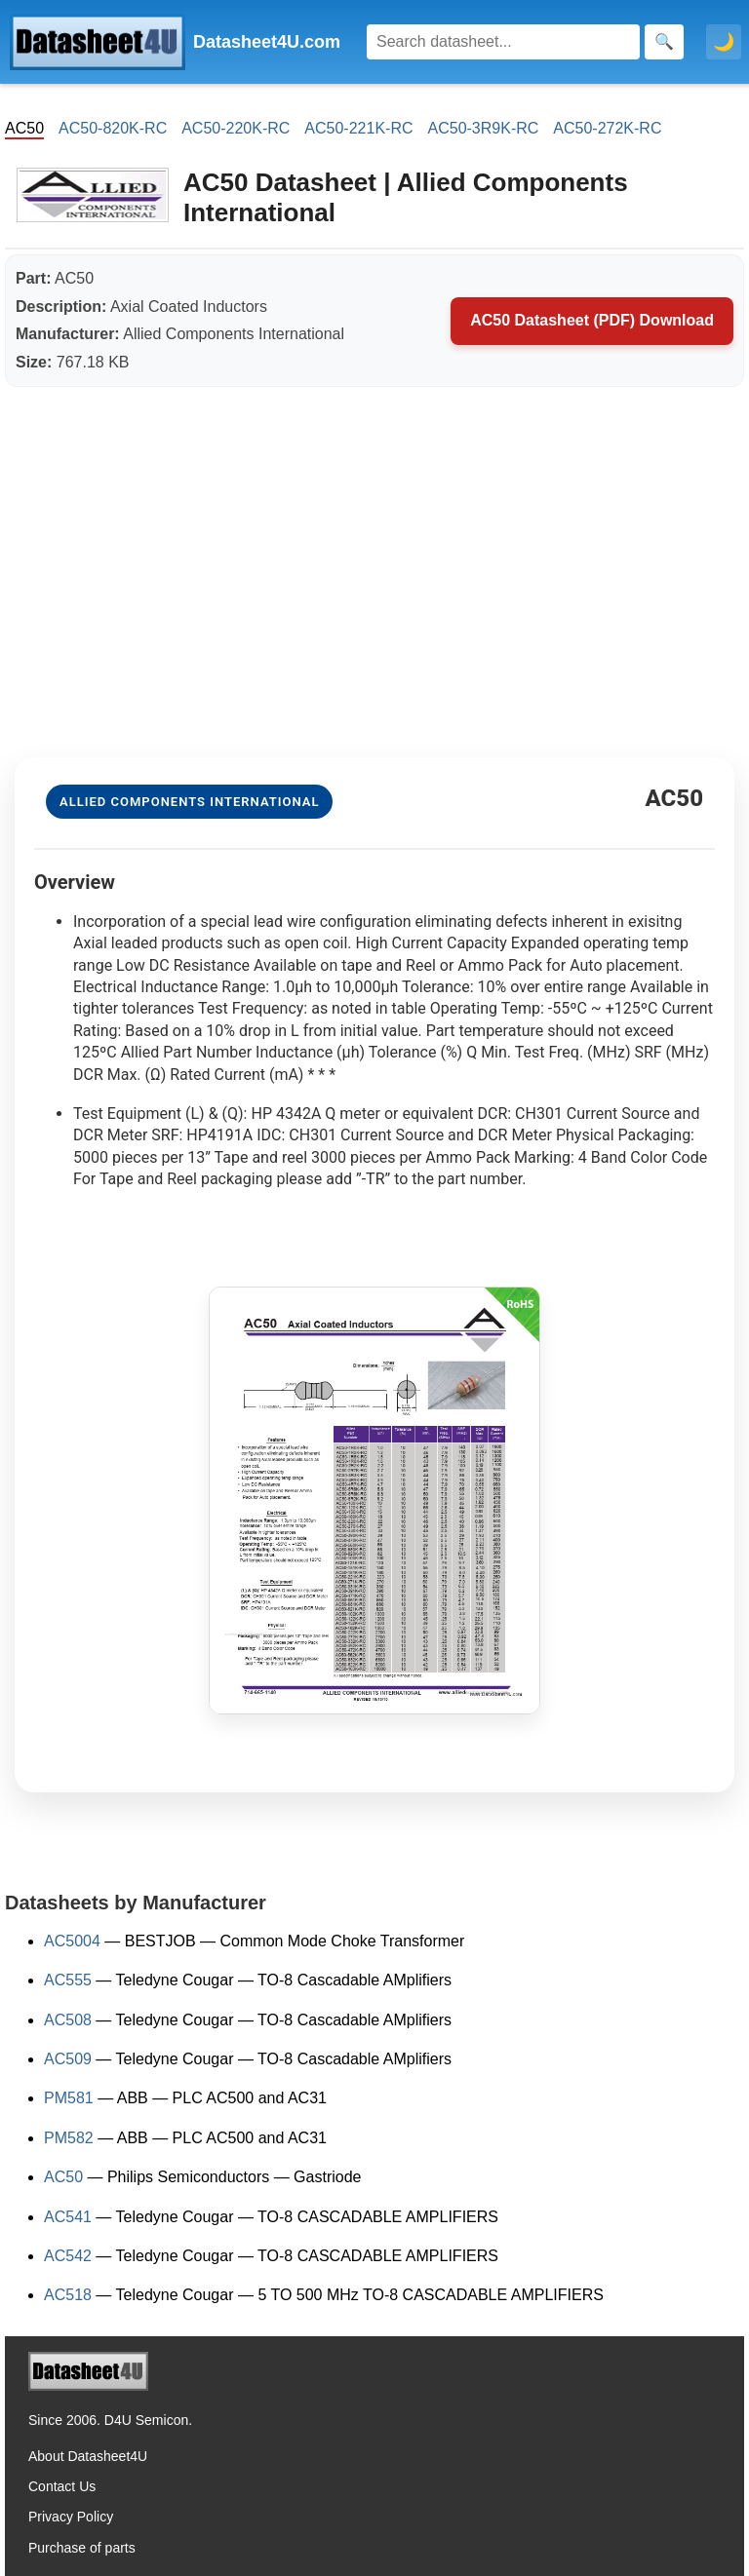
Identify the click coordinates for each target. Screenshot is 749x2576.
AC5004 (72, 1941)
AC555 (68, 1980)
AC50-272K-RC (607, 128)
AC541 (68, 2217)
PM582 (69, 2138)
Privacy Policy (70, 2516)
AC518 (68, 2295)
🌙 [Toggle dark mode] (723, 42)
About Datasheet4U (87, 2456)
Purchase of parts (82, 2548)
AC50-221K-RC (358, 128)
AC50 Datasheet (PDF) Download (592, 320)
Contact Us (62, 2486)
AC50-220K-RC (235, 128)
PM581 (69, 2098)
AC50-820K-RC (113, 128)
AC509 (68, 2059)
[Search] (503, 41)
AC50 (63, 2177)
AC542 (68, 2256)
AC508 (68, 2020)
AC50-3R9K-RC (483, 128)
